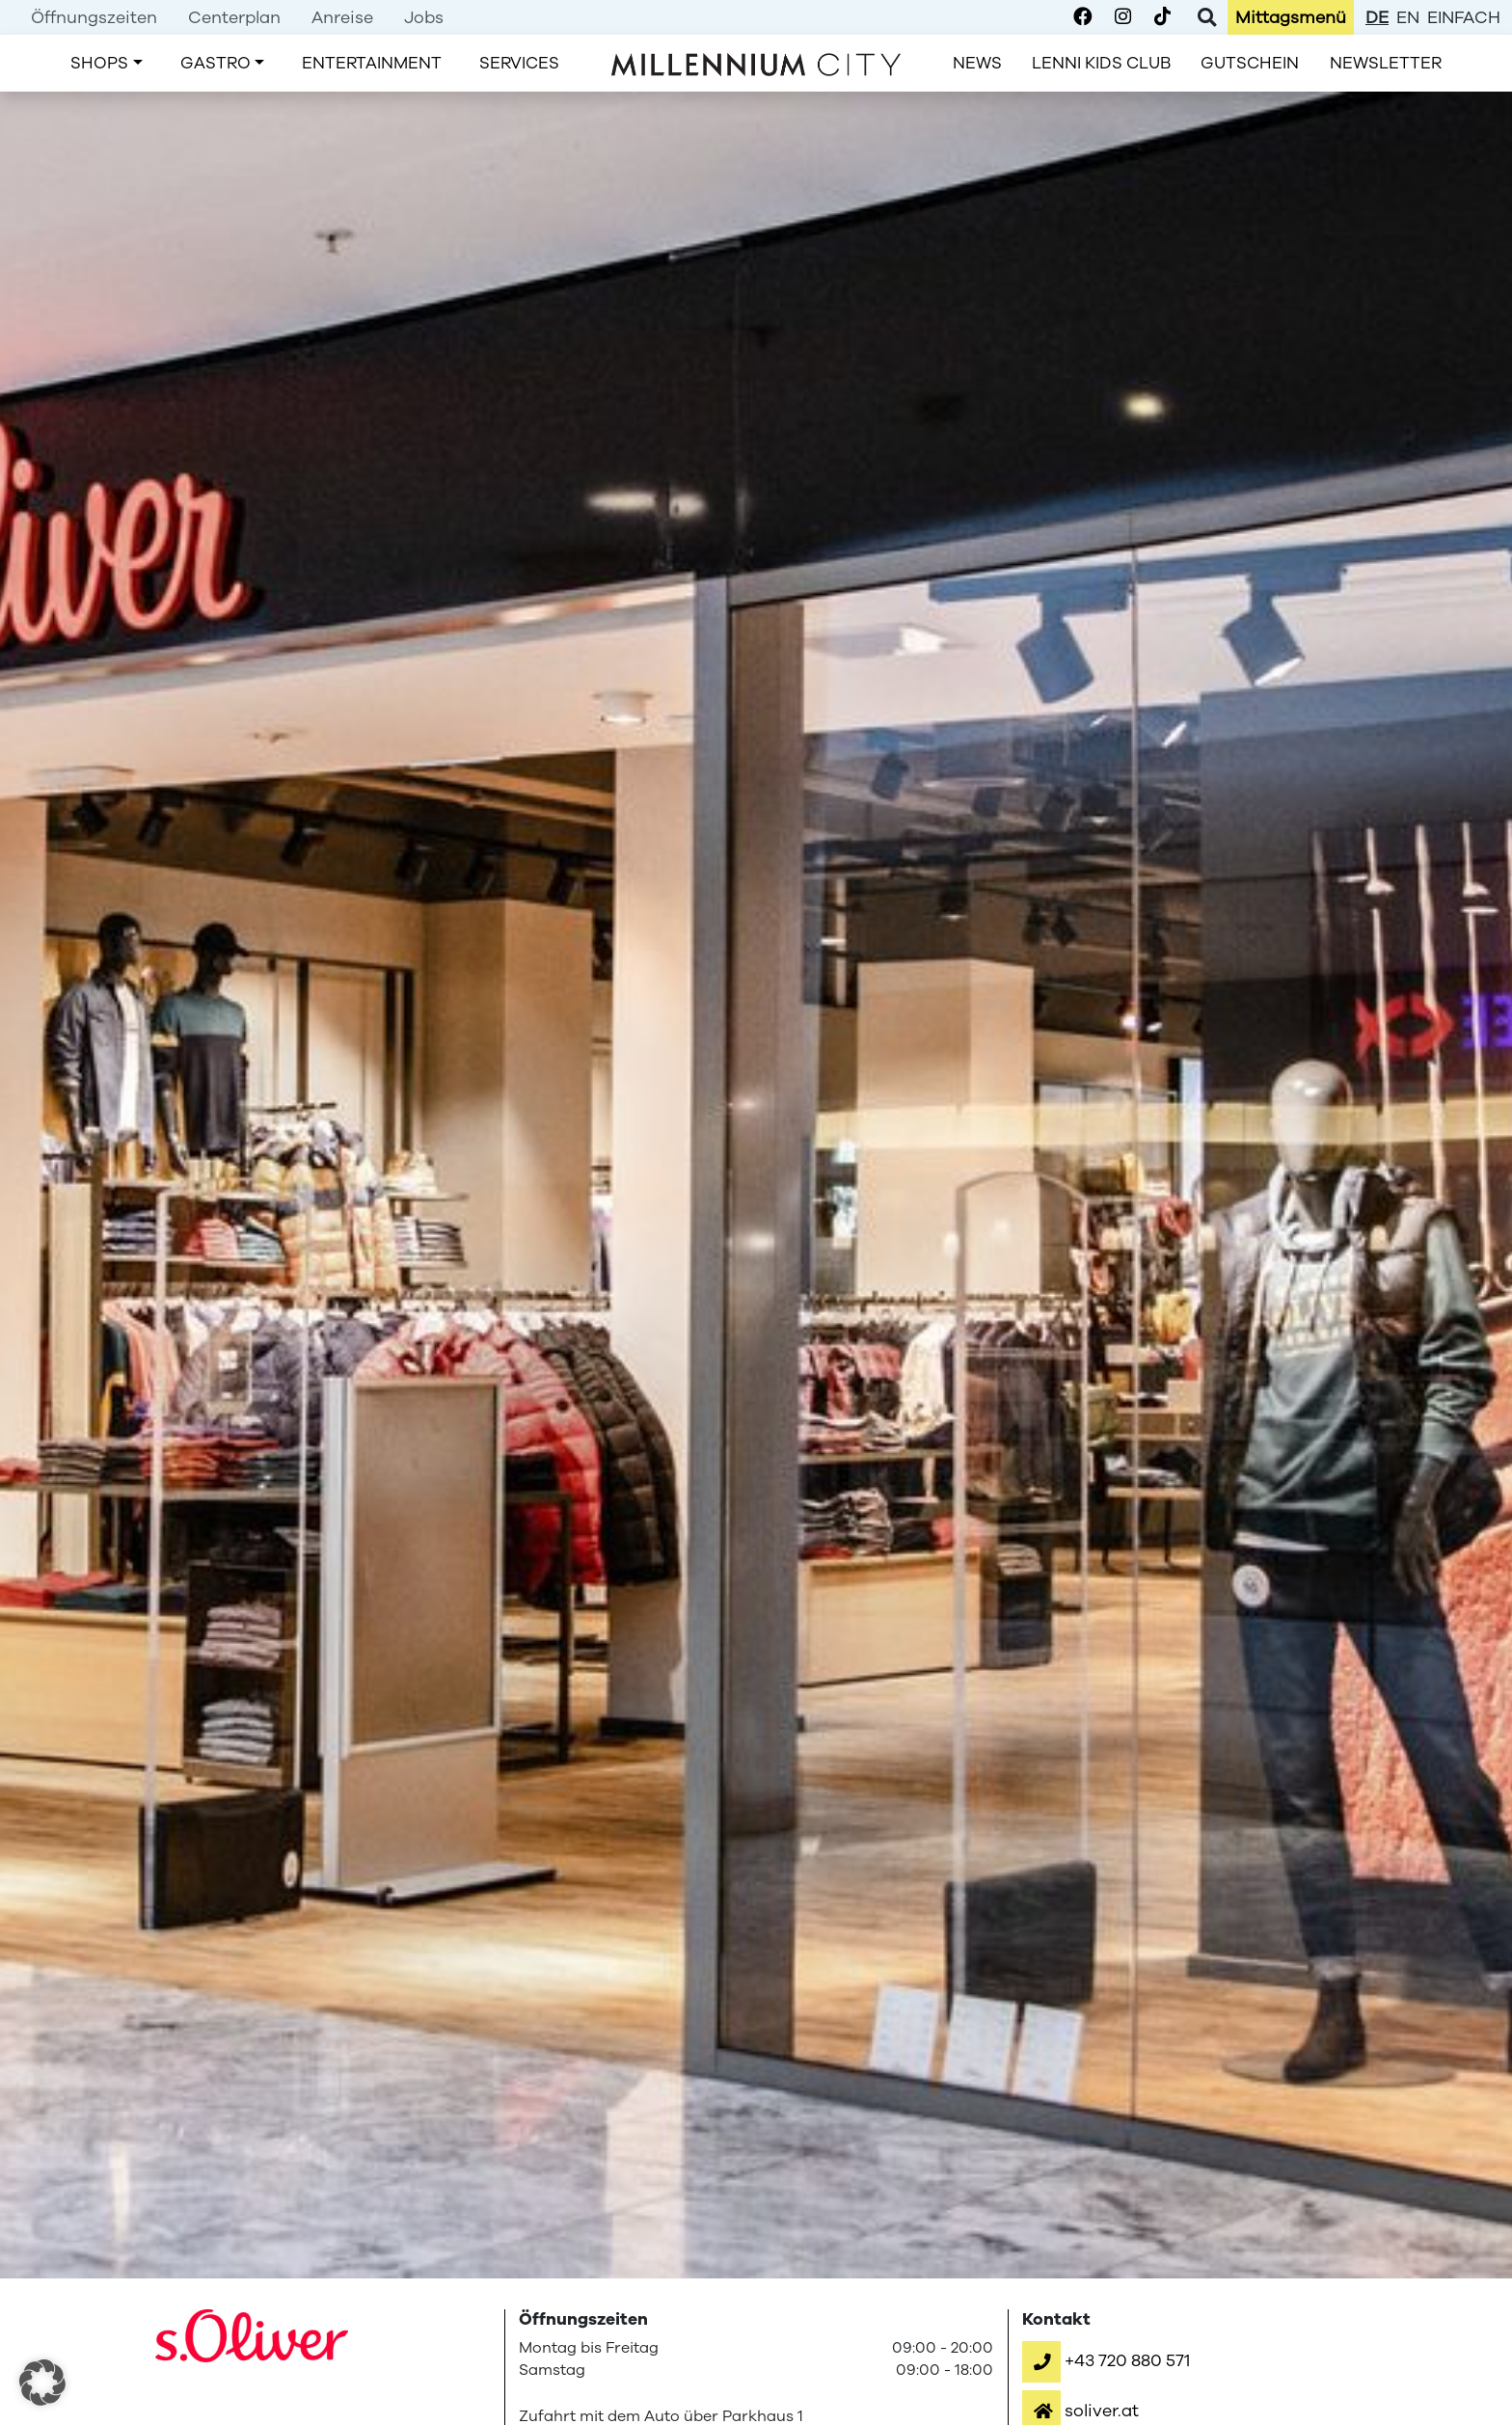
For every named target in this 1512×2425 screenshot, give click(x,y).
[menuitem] (94, 17)
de (1377, 17)
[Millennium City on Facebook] (1082, 17)
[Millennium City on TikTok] (1162, 17)
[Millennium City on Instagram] (1123, 17)
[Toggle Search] (1207, 17)
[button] (1106, 2360)
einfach (1463, 17)
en (1407, 17)
